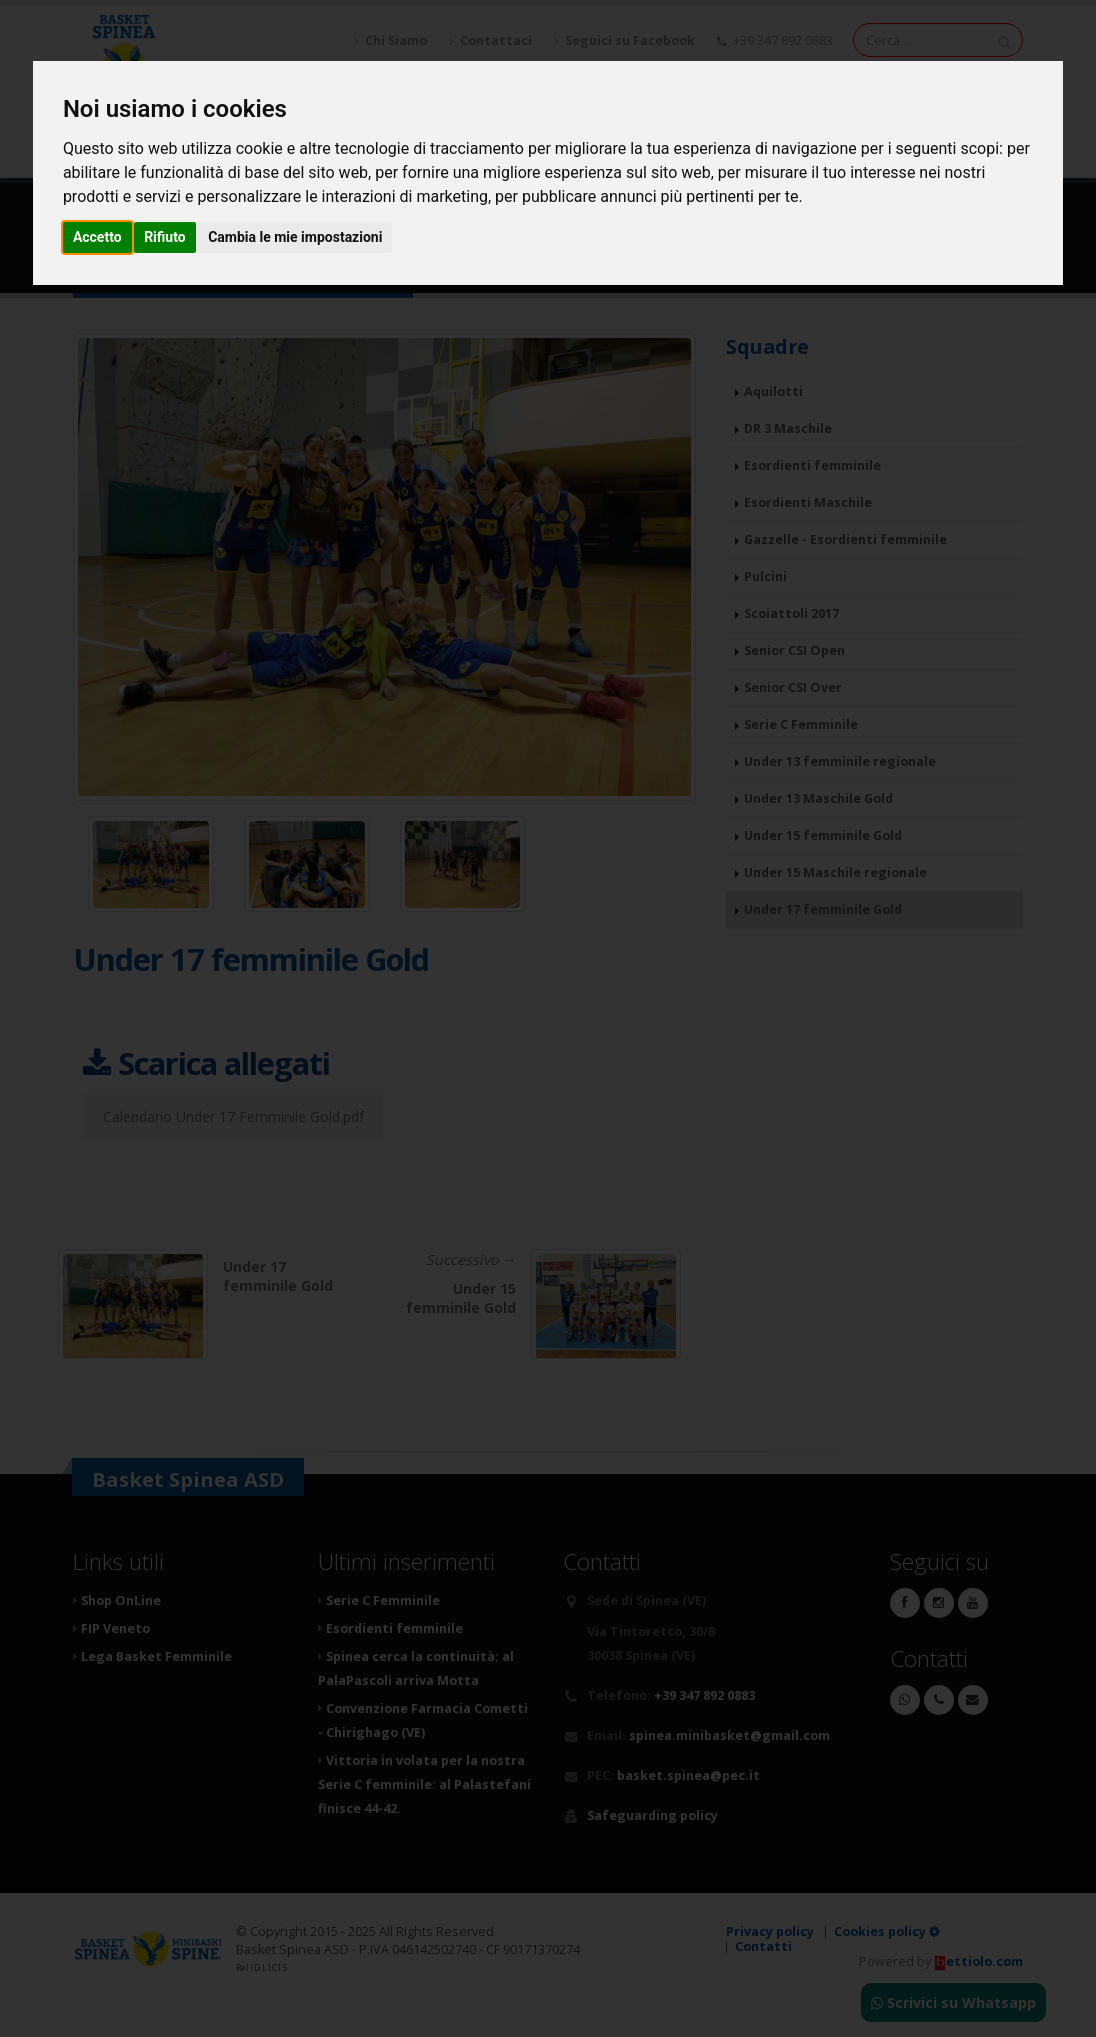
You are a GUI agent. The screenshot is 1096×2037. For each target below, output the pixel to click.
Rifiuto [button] (165, 237)
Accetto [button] (97, 237)
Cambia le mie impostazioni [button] (295, 237)
